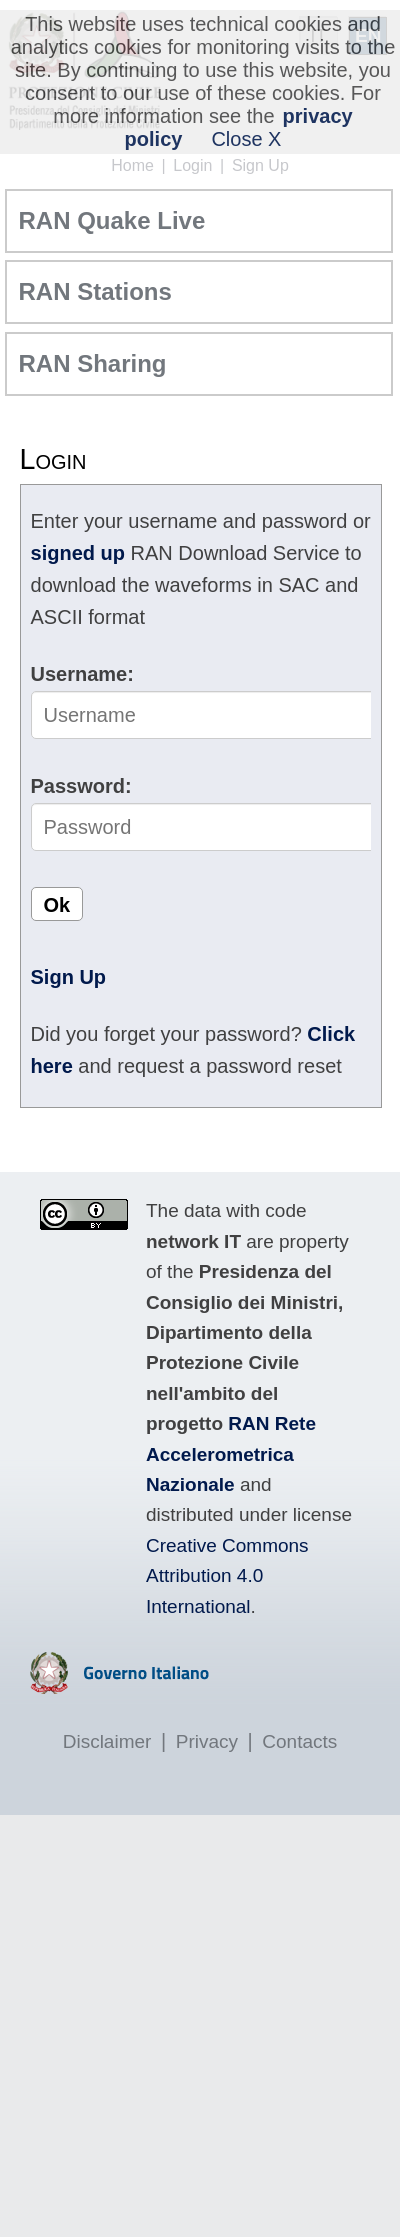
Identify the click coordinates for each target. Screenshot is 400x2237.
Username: (82, 674)
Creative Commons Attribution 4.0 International (227, 1576)
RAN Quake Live (112, 220)
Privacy (207, 1741)
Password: (81, 786)
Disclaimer (107, 1741)
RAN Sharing (93, 363)
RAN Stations (95, 291)
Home (132, 165)
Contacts (299, 1741)
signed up (78, 553)
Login (192, 165)
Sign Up (260, 165)
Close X (246, 139)
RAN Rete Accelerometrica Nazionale (231, 1454)
